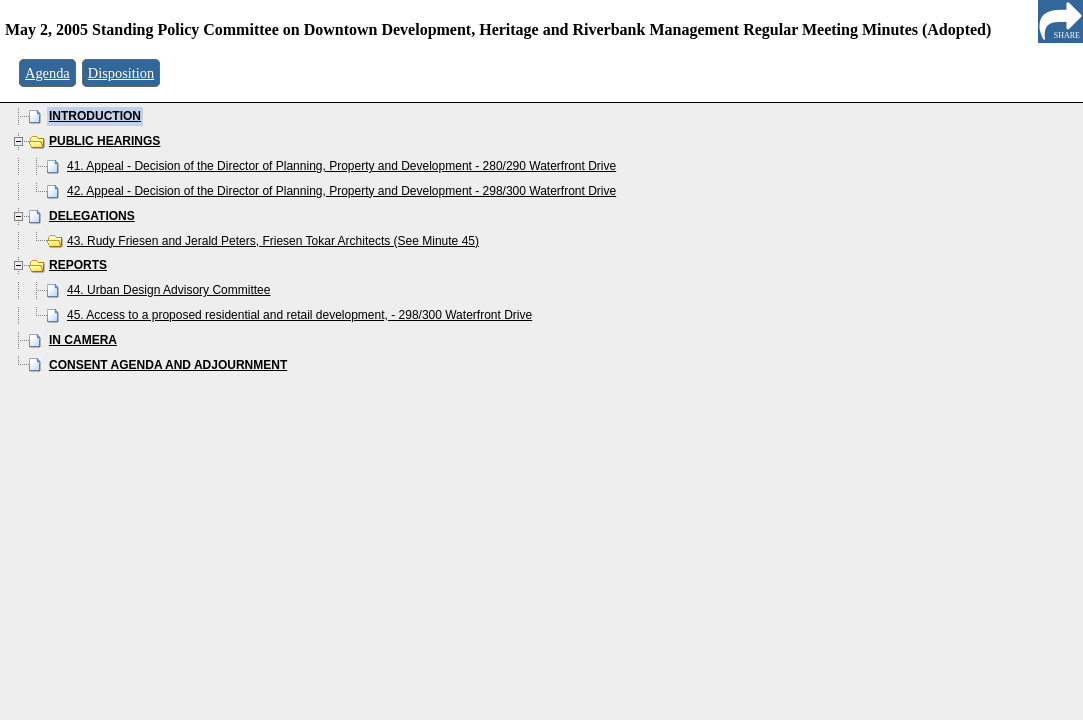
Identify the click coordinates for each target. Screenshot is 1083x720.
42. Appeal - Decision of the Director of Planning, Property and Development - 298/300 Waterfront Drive (341, 191)
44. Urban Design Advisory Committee (168, 290)
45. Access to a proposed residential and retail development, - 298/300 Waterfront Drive (299, 315)
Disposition (121, 73)
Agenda (47, 73)
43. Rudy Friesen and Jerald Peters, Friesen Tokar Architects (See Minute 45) (273, 241)
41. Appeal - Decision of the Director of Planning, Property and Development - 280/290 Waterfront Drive (341, 166)
